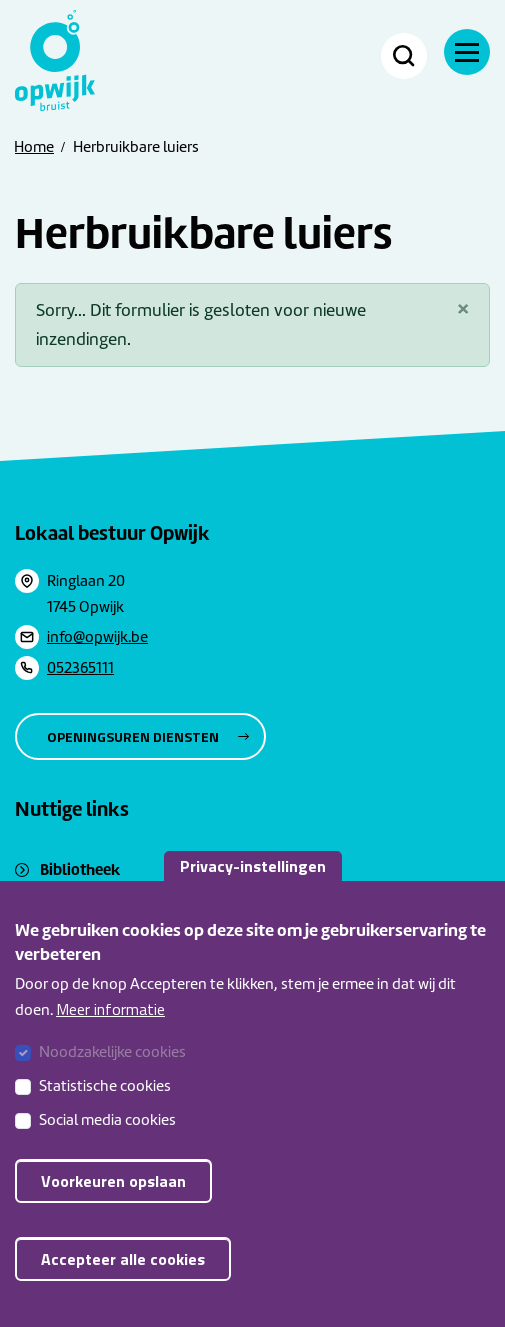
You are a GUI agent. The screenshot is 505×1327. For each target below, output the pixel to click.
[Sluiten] (463, 308)
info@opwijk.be (97, 637)
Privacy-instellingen (253, 889)
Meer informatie (110, 1033)
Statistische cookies (105, 1110)
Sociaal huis (80, 894)
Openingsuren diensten (133, 736)
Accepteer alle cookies (123, 1283)
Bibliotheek (80, 869)
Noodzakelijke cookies (112, 1076)
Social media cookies (107, 1144)
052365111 (80, 668)
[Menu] (467, 52)
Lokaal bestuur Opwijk (112, 533)
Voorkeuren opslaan (113, 1205)
